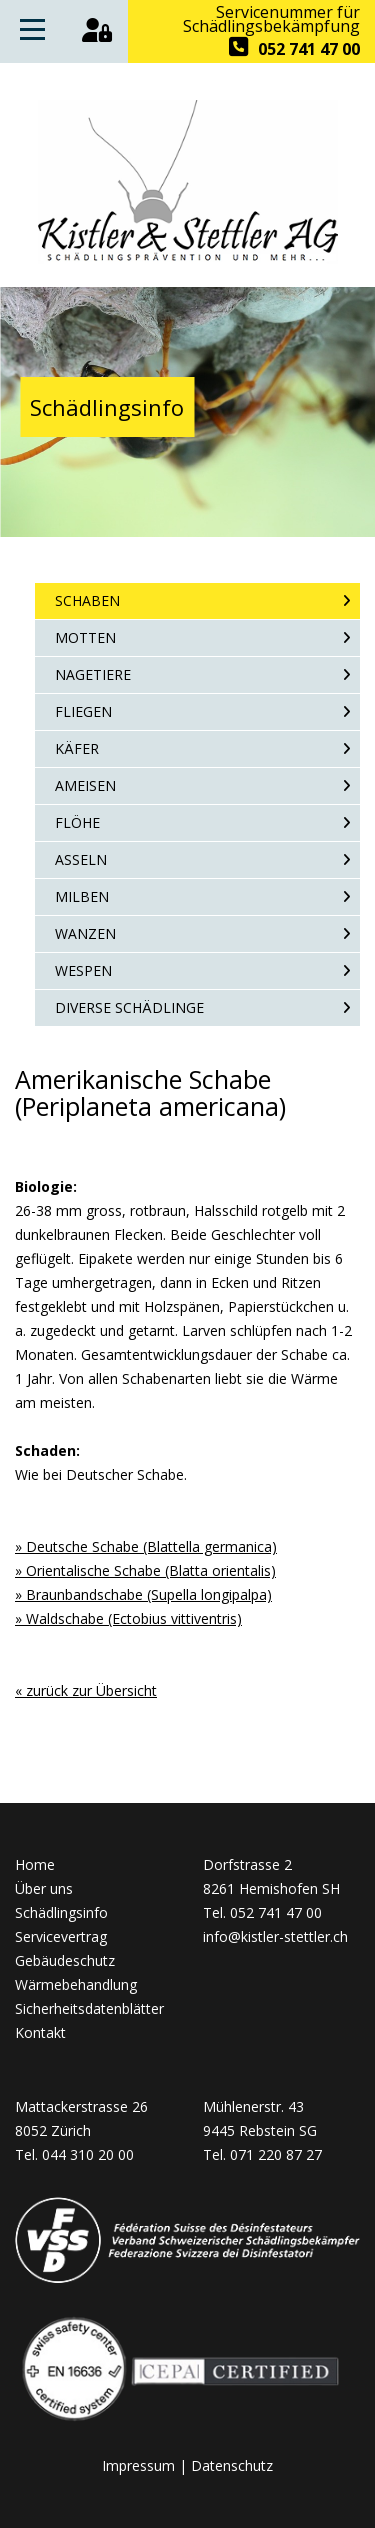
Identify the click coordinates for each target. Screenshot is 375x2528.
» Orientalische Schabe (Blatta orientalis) (145, 1570)
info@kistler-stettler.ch (275, 1936)
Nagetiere (93, 674)
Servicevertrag (61, 1936)
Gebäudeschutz (65, 1960)
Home (35, 1864)
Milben (82, 896)
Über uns (44, 1888)
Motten (85, 637)
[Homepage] (188, 258)
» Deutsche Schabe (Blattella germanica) (146, 1546)
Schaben (87, 600)
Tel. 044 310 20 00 (74, 2154)
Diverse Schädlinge (129, 1007)
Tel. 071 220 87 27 (262, 2154)
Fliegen (83, 711)
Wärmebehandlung (76, 1984)
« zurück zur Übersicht (86, 1690)
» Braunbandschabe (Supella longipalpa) (143, 1594)
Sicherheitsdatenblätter (89, 2008)
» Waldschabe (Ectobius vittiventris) (128, 1618)
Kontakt (40, 2032)
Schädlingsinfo (61, 1912)
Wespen (83, 970)
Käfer (77, 748)
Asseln (81, 859)
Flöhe (77, 822)
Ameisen (85, 785)
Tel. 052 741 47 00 (262, 1912)
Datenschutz (232, 2465)
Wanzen (85, 933)
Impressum (138, 2465)
